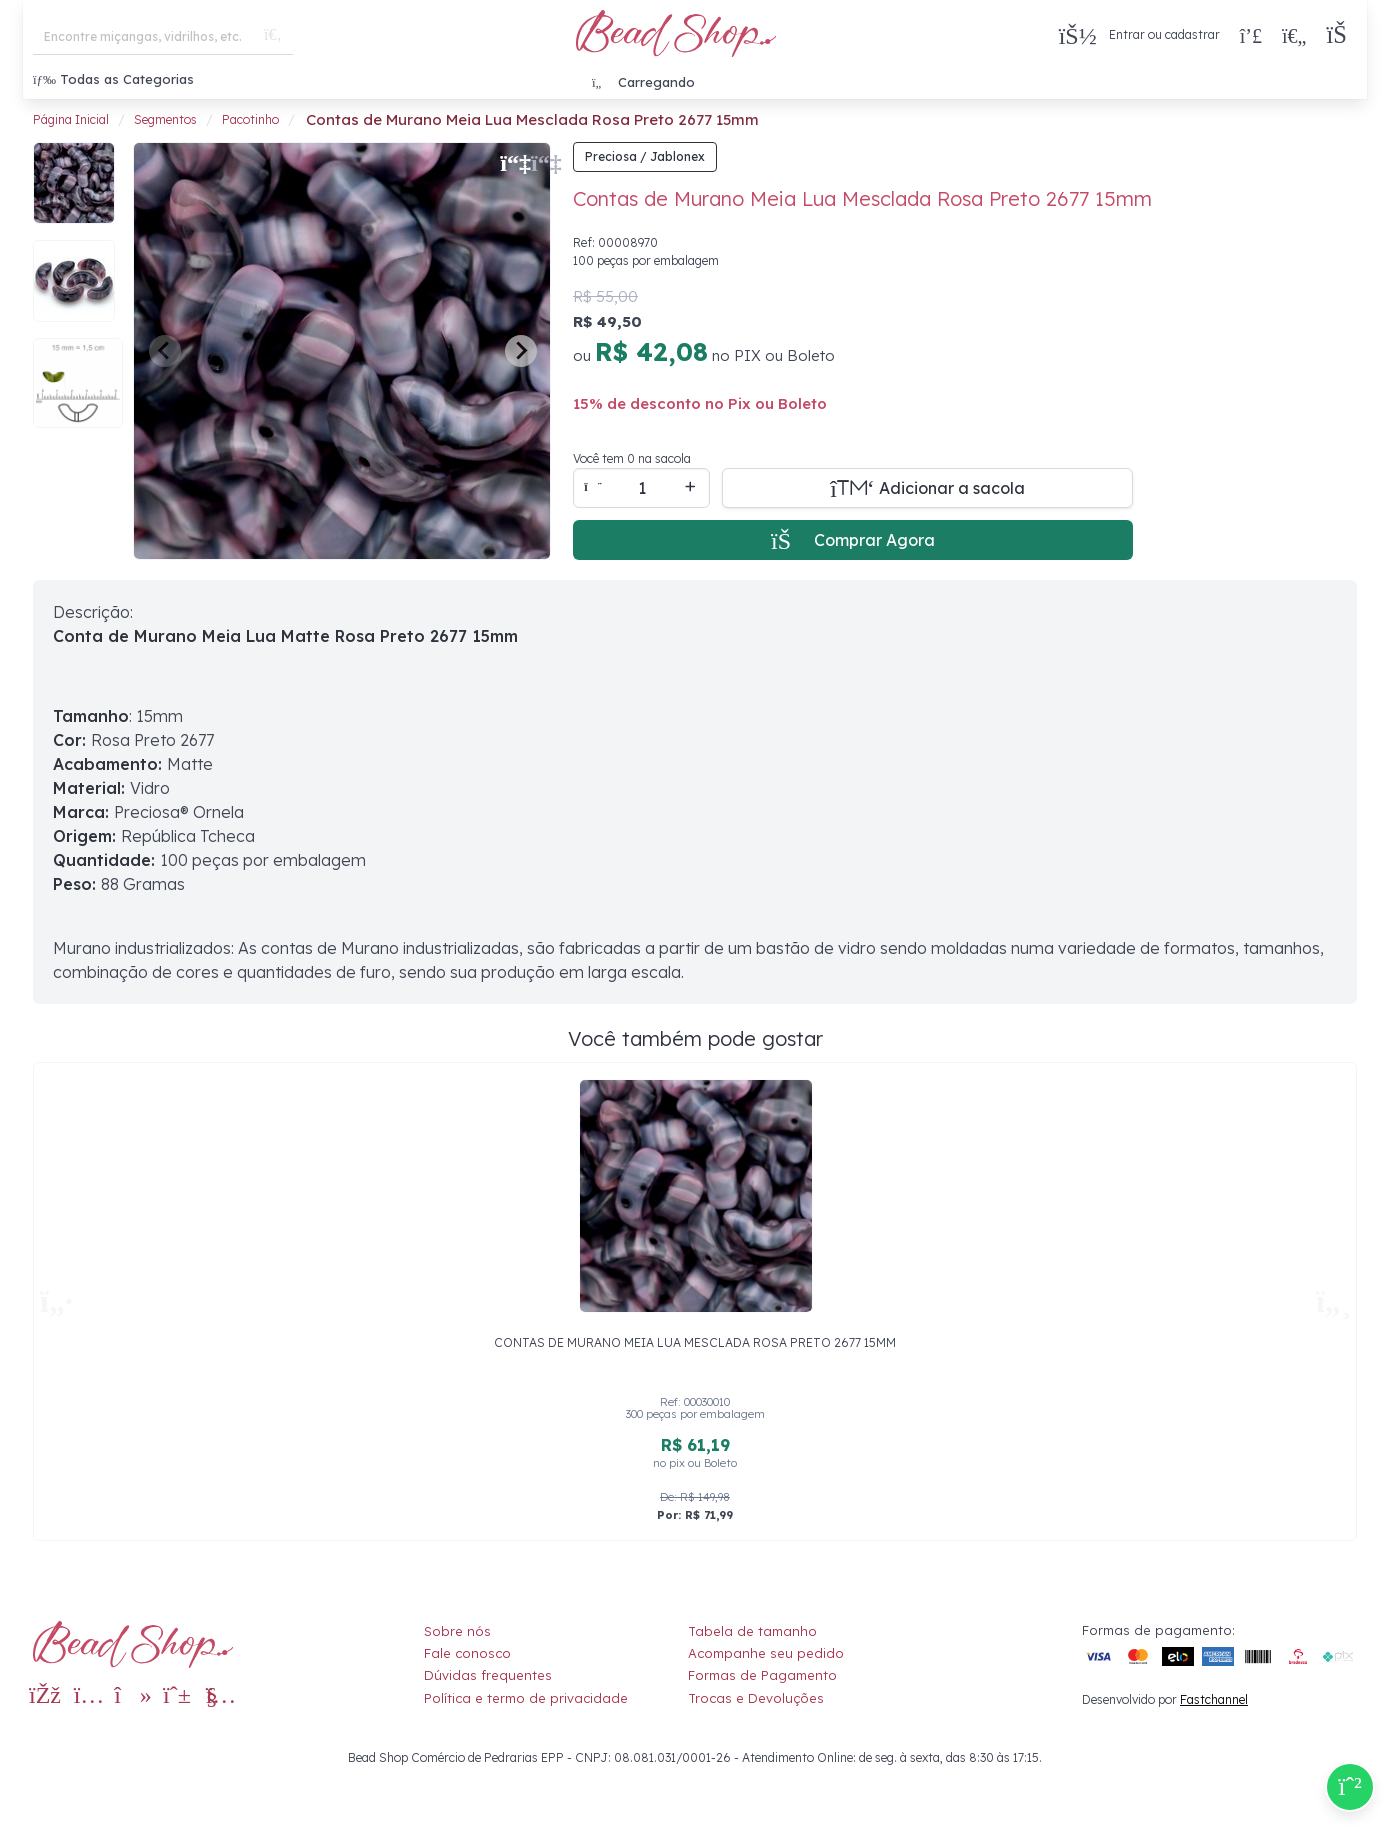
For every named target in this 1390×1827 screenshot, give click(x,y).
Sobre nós (457, 1631)
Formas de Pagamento (762, 1675)
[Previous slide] (165, 351)
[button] (1341, 35)
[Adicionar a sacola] (927, 488)
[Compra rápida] (1251, 35)
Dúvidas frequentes (488, 1675)
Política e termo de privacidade (526, 1698)
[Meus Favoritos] (1294, 35)
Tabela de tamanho (752, 1631)
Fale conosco (467, 1653)
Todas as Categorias (113, 79)
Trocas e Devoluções (756, 1698)
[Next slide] (521, 351)
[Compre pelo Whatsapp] (1350, 1787)
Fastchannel (1214, 1699)
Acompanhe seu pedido (766, 1653)
